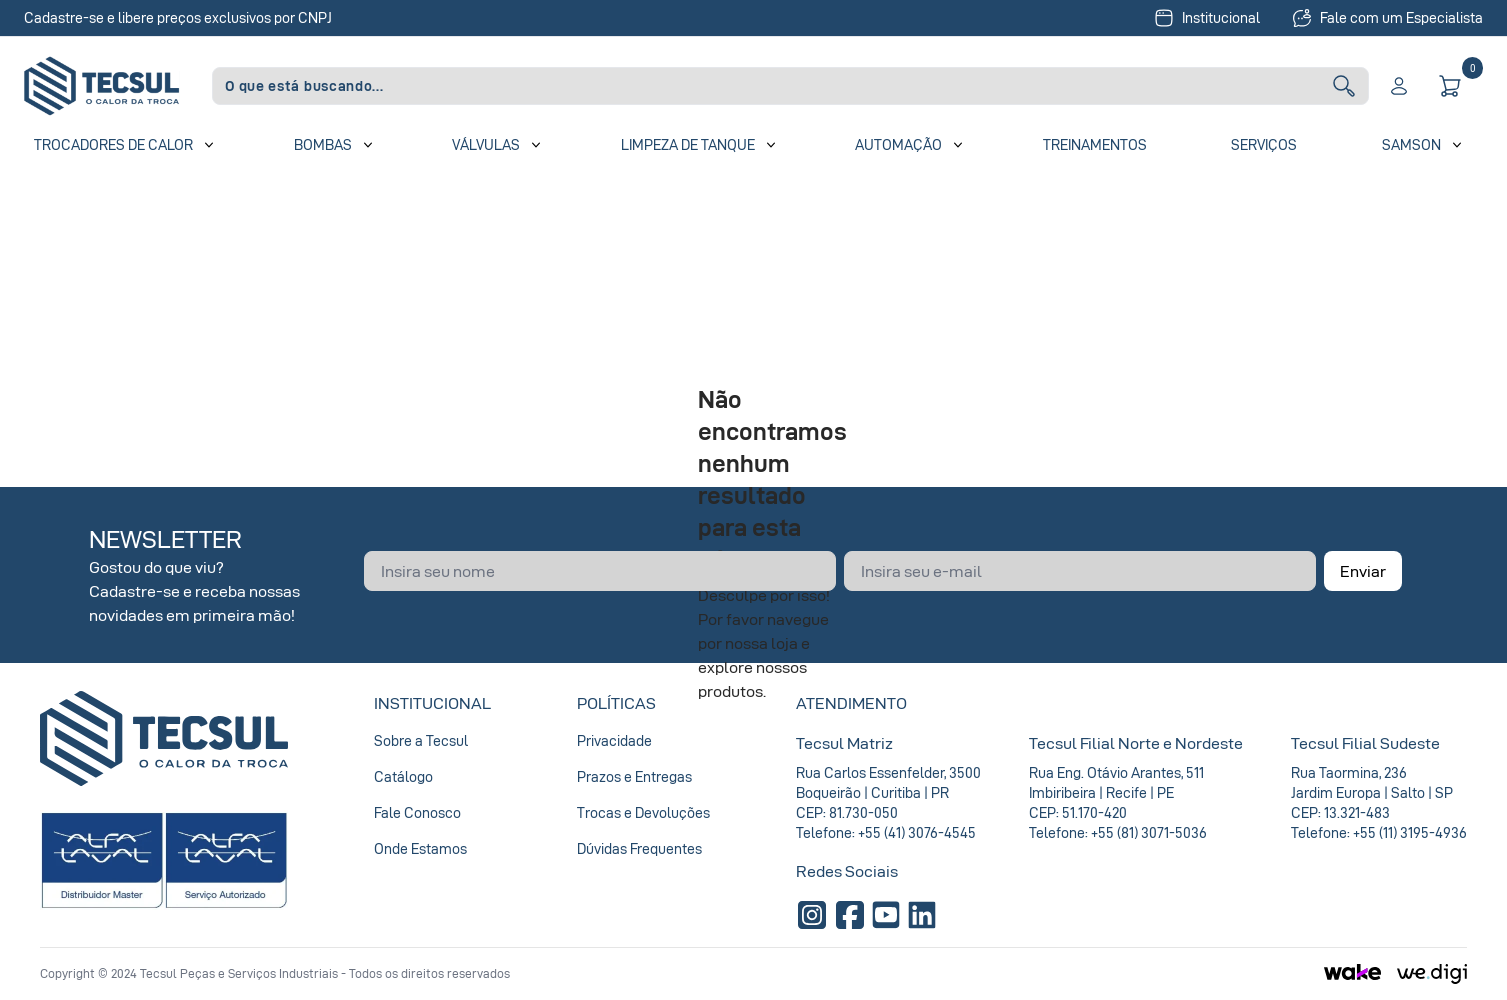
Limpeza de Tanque (688, 144)
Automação (898, 144)
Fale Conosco (417, 812)
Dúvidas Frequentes (639, 848)
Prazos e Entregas (634, 776)
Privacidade (614, 740)
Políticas (616, 703)
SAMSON (1411, 144)
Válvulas (486, 144)
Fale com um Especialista (1387, 18)
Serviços (1264, 144)
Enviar (1363, 571)
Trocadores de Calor (113, 144)
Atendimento (851, 703)
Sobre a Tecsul (421, 740)
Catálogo (403, 776)
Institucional (1207, 18)
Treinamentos (1095, 144)
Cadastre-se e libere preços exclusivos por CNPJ (178, 17)
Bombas (323, 144)
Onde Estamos (420, 848)
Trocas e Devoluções (643, 812)
